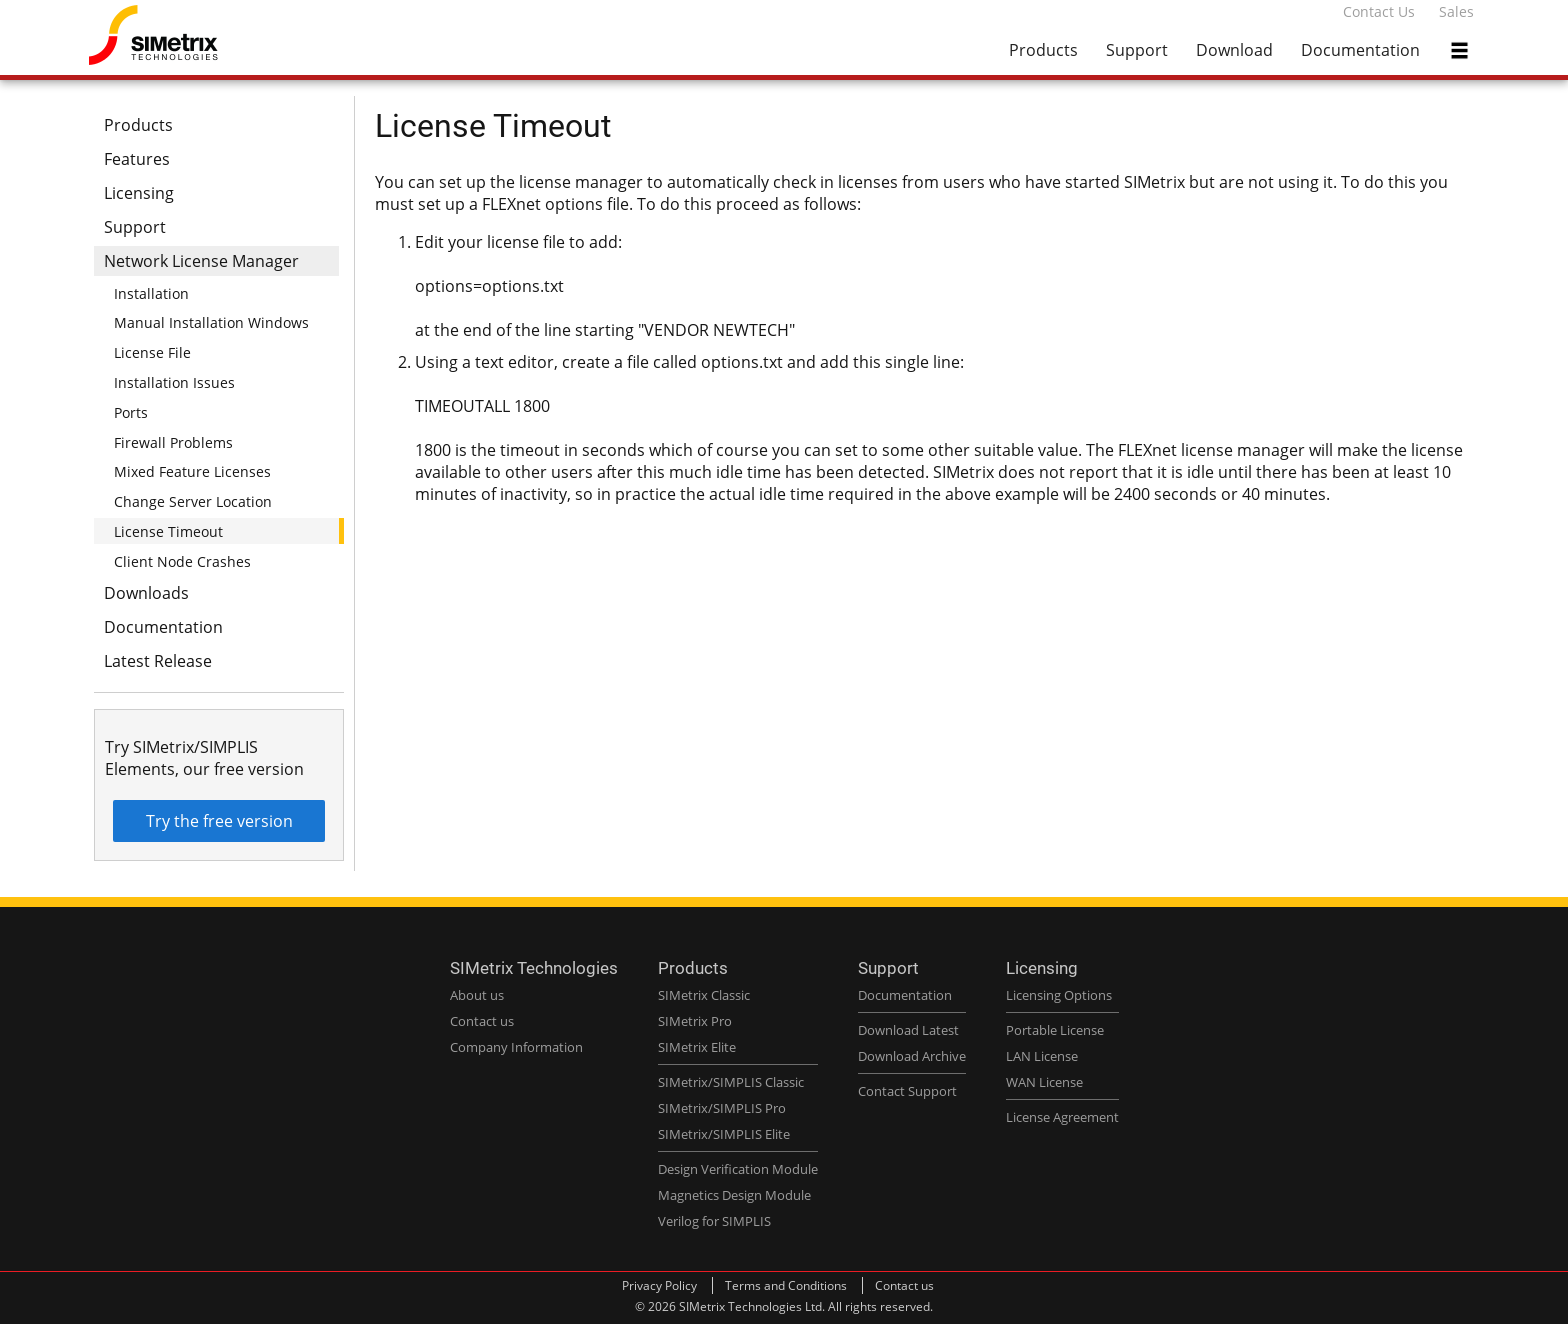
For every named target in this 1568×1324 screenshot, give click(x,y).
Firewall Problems (173, 442)
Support (1137, 50)
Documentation (1360, 50)
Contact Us (1379, 11)
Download (1234, 50)
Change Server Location (193, 501)
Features (137, 159)
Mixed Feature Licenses (192, 471)
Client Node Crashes (182, 561)
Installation (151, 293)
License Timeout (168, 531)
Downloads (146, 593)
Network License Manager (201, 261)
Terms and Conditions (786, 1285)
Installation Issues (174, 382)
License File (152, 352)
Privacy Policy (659, 1285)
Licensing (139, 193)
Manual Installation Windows (211, 322)
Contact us (904, 1285)
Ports (131, 412)
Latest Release (158, 661)
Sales (1456, 11)
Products (1043, 50)
